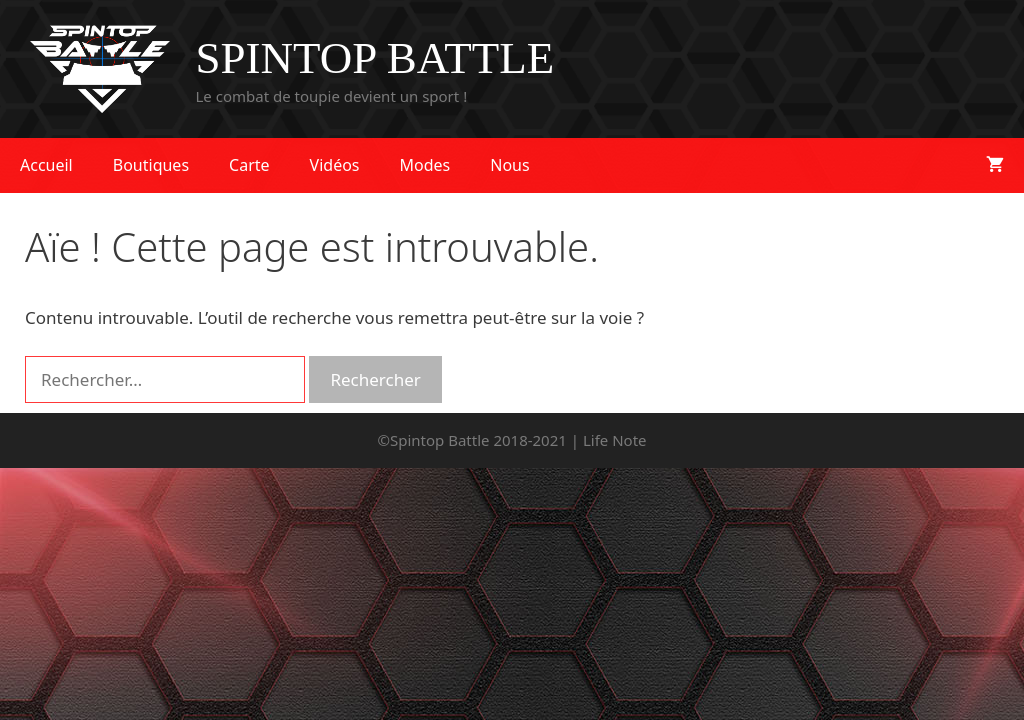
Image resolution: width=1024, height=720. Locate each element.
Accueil (46, 165)
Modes (425, 165)
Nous (509, 165)
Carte (249, 165)
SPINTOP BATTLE (375, 58)
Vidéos (335, 165)
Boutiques (151, 165)
